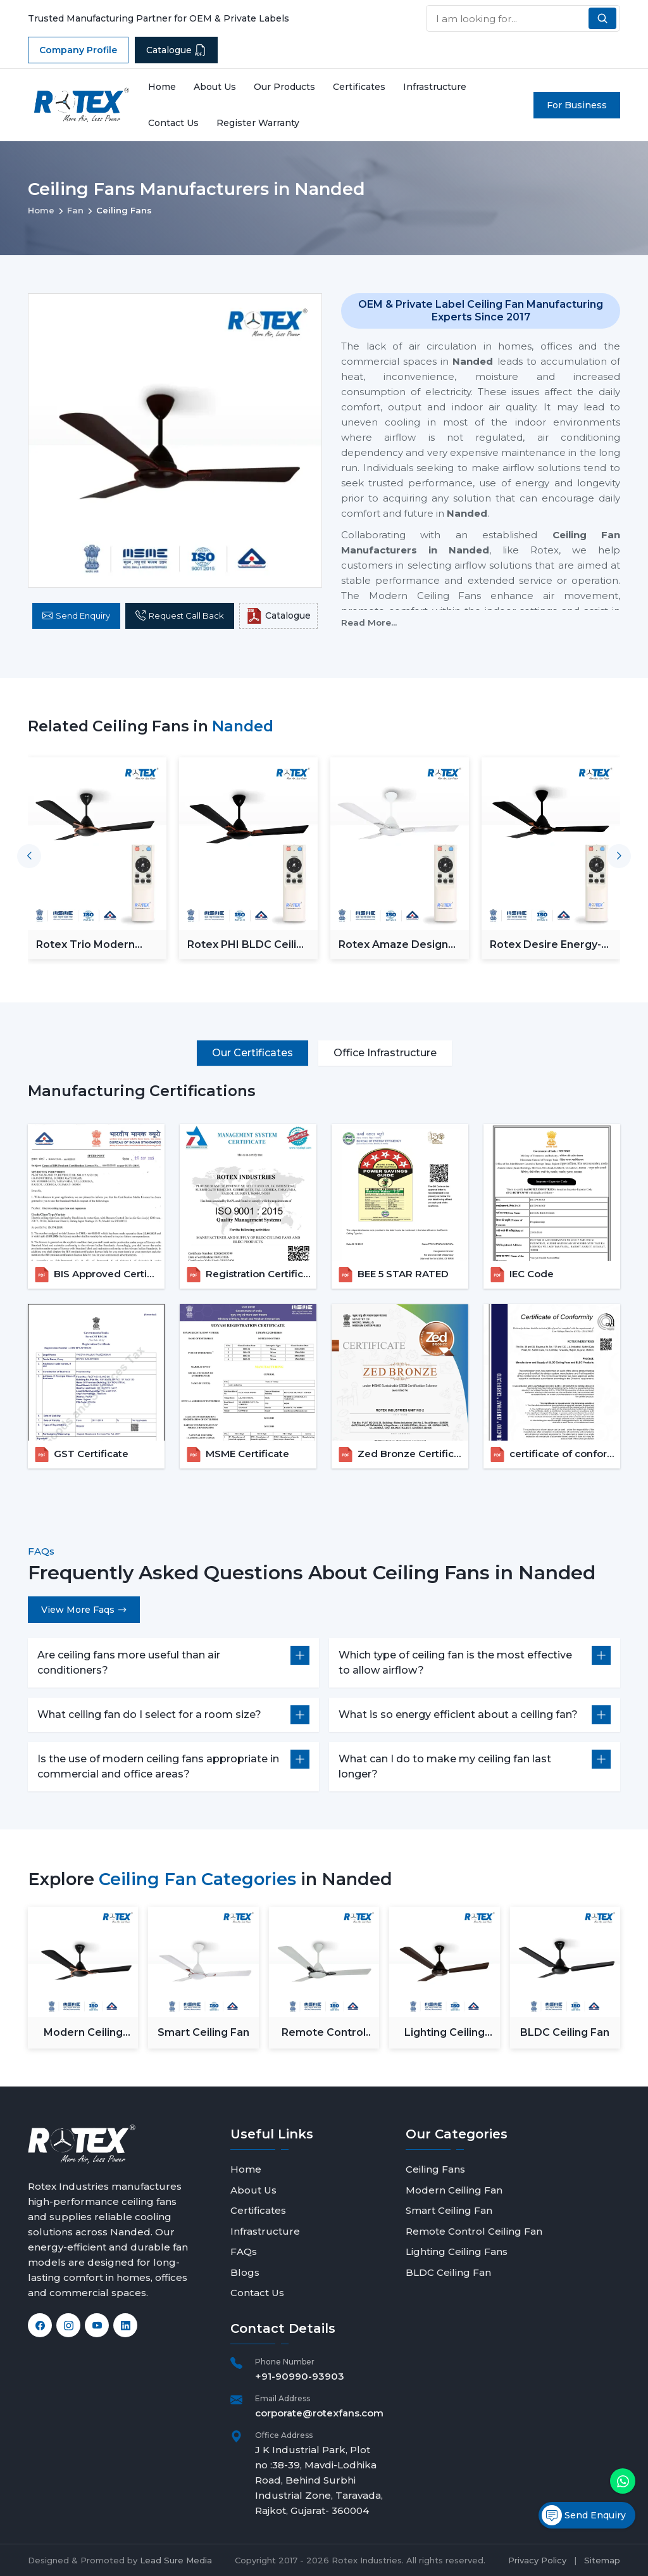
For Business (577, 105)
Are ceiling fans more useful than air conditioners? (128, 1662)
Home (162, 86)
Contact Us (173, 123)
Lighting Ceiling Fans (444, 2033)
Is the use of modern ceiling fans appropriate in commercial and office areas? (158, 1766)
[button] (619, 856)
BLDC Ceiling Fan (564, 2032)
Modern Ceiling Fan (83, 2033)
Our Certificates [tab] (252, 1053)
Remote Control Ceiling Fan (324, 2033)
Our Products (284, 86)
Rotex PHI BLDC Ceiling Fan (248, 944)
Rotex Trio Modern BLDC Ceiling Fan (85, 944)
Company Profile (78, 50)
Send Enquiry (76, 615)
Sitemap (602, 2560)
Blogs (244, 2272)
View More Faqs (84, 1609)
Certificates (359, 86)
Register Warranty (257, 123)
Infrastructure (434, 86)
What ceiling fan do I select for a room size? (149, 1714)
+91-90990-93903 (299, 2376)
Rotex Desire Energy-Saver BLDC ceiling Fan (550, 944)
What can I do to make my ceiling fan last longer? (445, 1766)
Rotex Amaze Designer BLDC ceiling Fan (399, 944)
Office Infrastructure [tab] (385, 1053)
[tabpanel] (324, 1274)
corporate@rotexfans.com (319, 2413)
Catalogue (176, 50)
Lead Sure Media (176, 2560)
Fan (75, 210)
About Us (215, 86)
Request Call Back (179, 615)
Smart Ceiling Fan (203, 2032)
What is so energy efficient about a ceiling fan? (458, 1714)
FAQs (243, 2251)
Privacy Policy (537, 2560)
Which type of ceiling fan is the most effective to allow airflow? (455, 1662)
